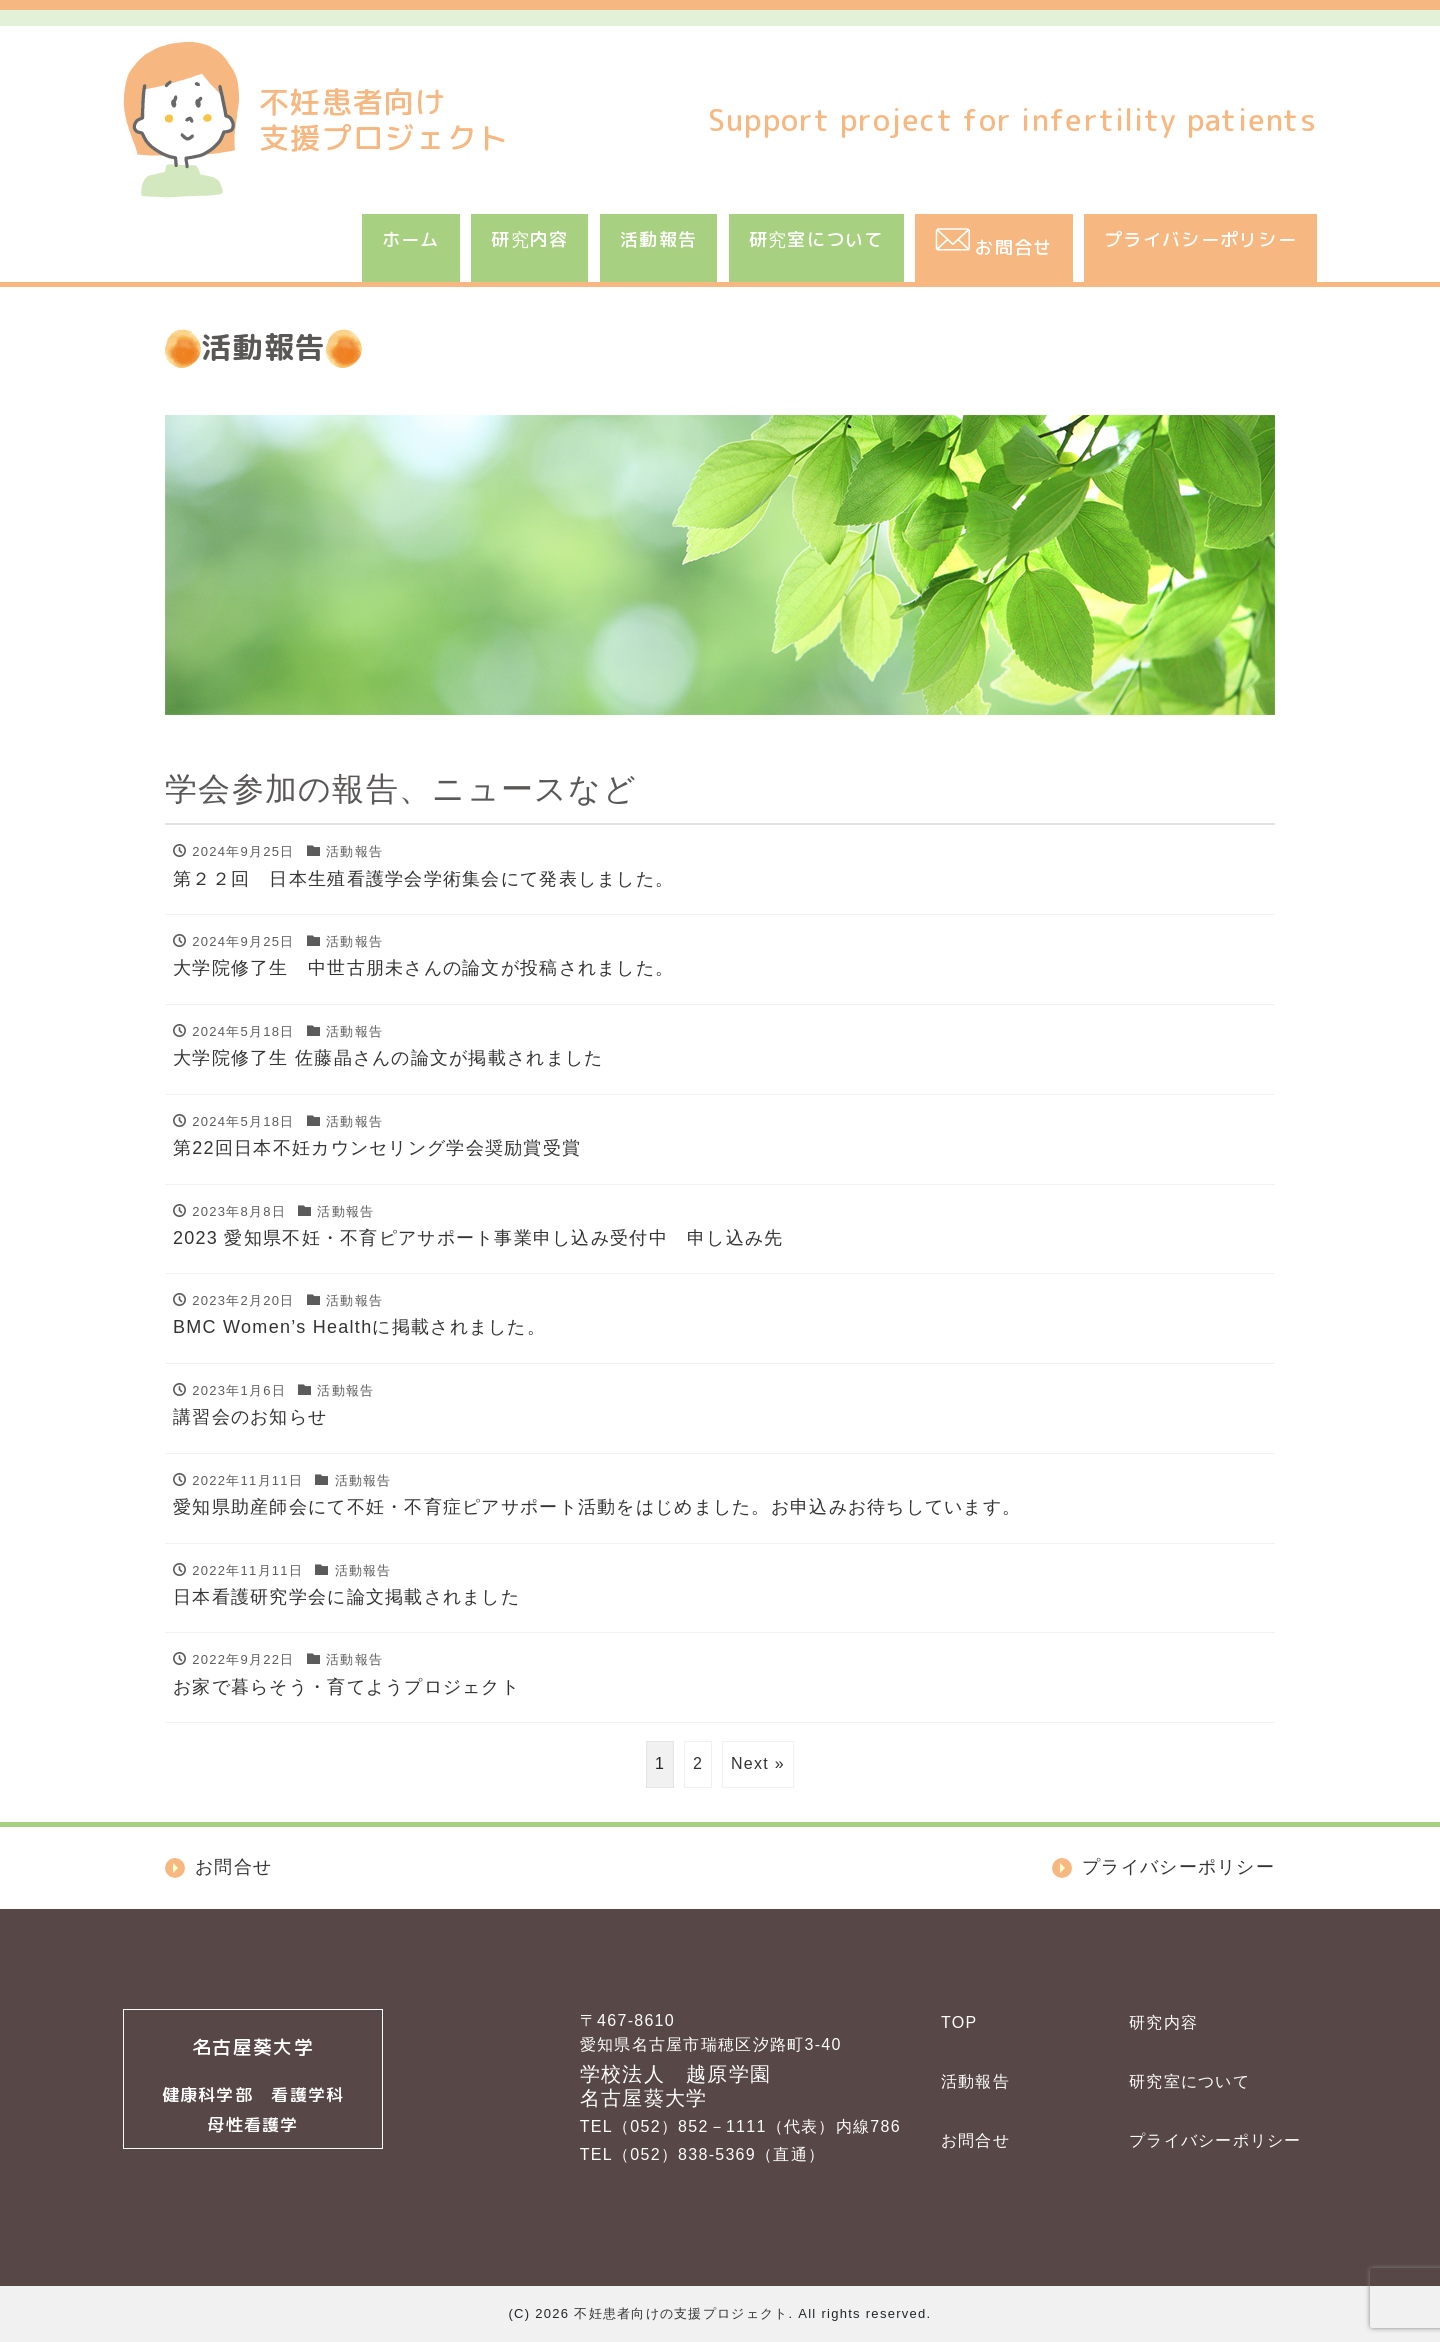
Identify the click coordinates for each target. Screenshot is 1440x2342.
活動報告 (658, 239)
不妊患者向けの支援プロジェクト (681, 2313)
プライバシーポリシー (1200, 239)
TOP (959, 2022)
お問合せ (975, 2140)
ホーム (411, 239)
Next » (758, 1763)
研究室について (816, 239)
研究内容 (529, 239)
